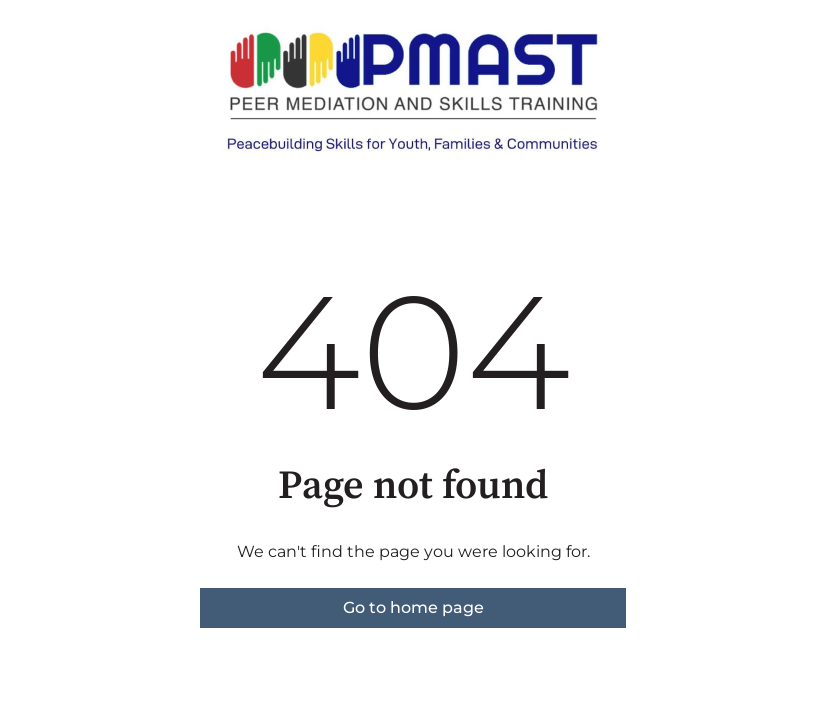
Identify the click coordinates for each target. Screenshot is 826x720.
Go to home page (413, 607)
